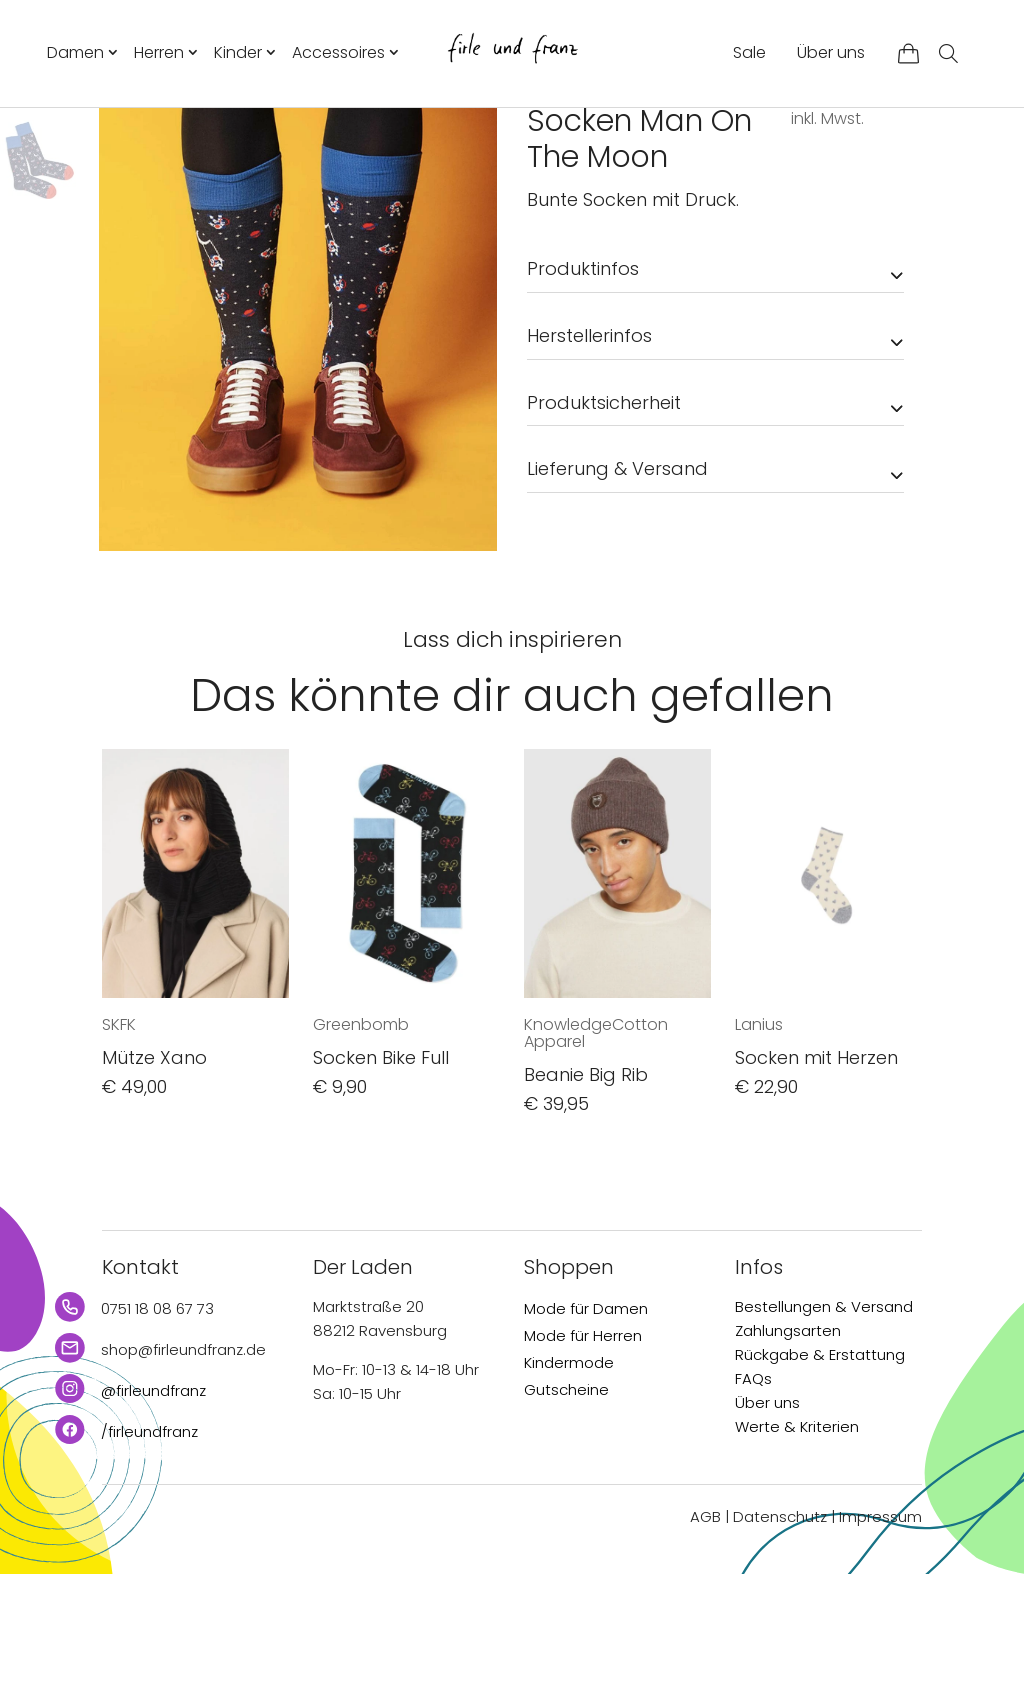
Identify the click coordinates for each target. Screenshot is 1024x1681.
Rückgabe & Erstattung (820, 1462)
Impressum (880, 1624)
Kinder (238, 52)
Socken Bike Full (381, 1164)
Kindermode (569, 1470)
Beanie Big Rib (586, 1182)
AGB (705, 1624)
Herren (159, 52)
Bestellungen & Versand (824, 1414)
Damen (75, 52)
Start (543, 143)
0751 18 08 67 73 (157, 1416)
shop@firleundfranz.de (183, 1457)
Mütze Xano (154, 1164)
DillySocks (569, 182)
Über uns (831, 52)
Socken (703, 143)
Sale (749, 52)
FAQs (753, 1486)
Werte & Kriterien (797, 1534)
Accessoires (338, 52)
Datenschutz (780, 1624)
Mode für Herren (583, 1443)
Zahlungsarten (788, 1438)
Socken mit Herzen (816, 1164)
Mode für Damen (586, 1416)
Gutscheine (566, 1497)
